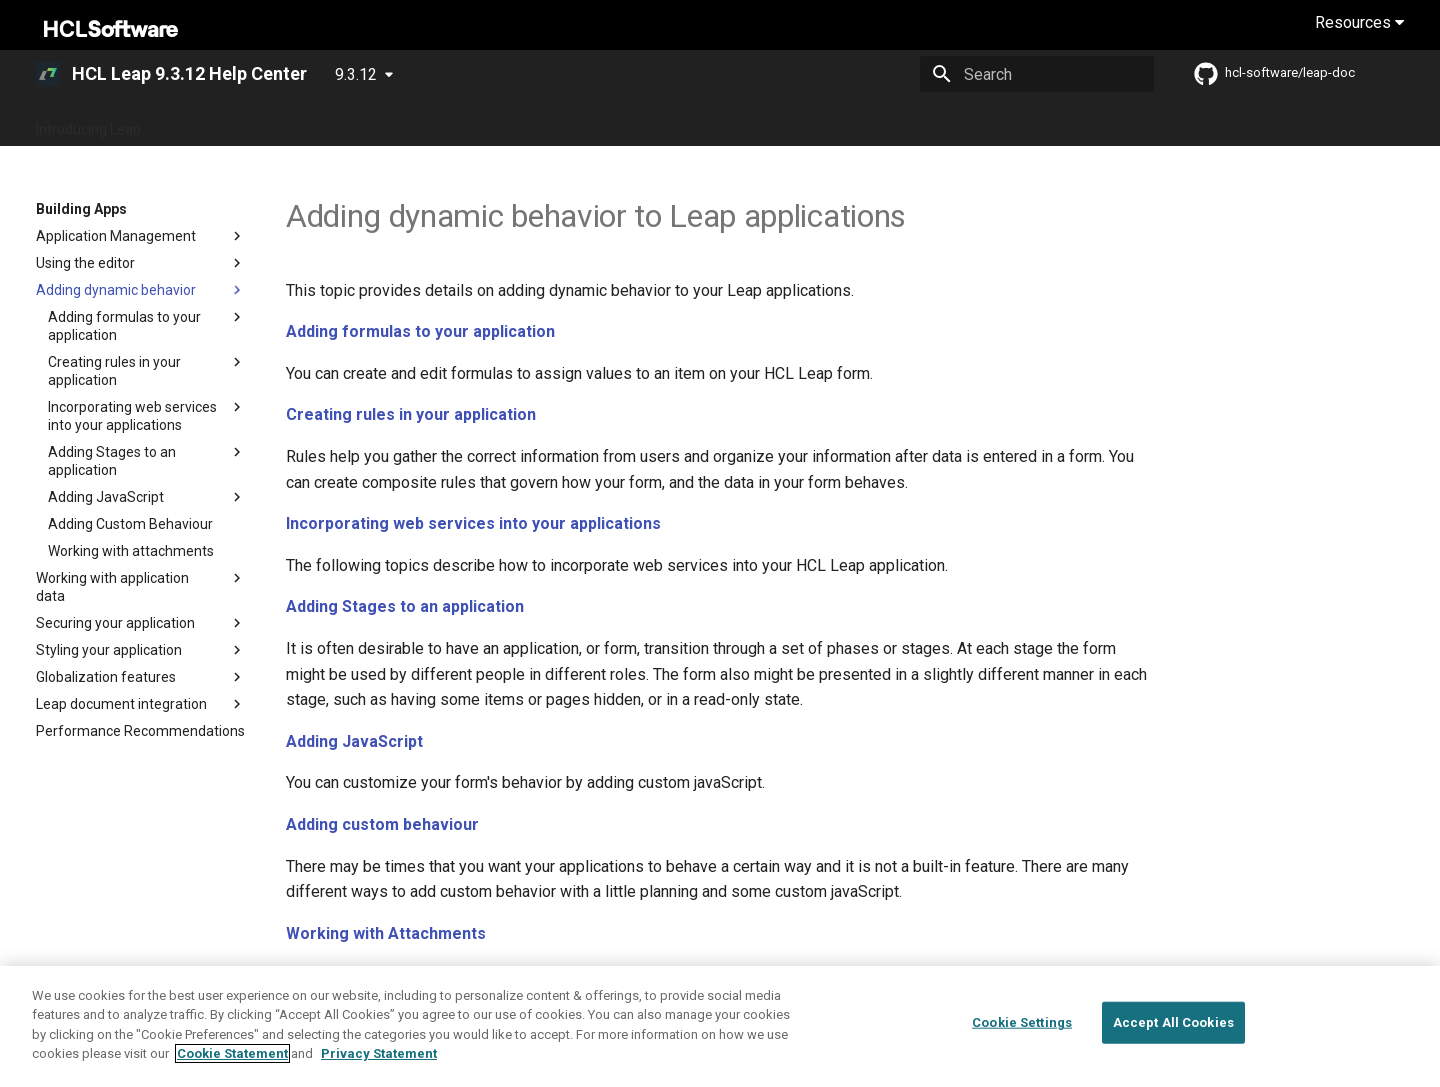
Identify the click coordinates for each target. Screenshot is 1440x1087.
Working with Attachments (386, 933)
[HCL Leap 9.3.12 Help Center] (48, 74)
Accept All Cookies (1173, 1023)
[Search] (1037, 74)
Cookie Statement (232, 1055)
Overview (298, 123)
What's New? (205, 123)
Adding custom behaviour (382, 824)
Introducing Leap (88, 123)
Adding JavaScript (354, 741)
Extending (775, 123)
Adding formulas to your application (420, 331)
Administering (565, 123)
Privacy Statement (379, 1055)
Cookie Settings (1022, 1023)
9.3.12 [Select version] (356, 74)
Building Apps (677, 123)
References (868, 123)
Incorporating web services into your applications (473, 523)
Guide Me (381, 123)
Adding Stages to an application (405, 606)
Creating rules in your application (411, 414)
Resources (1359, 22)
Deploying (466, 123)
